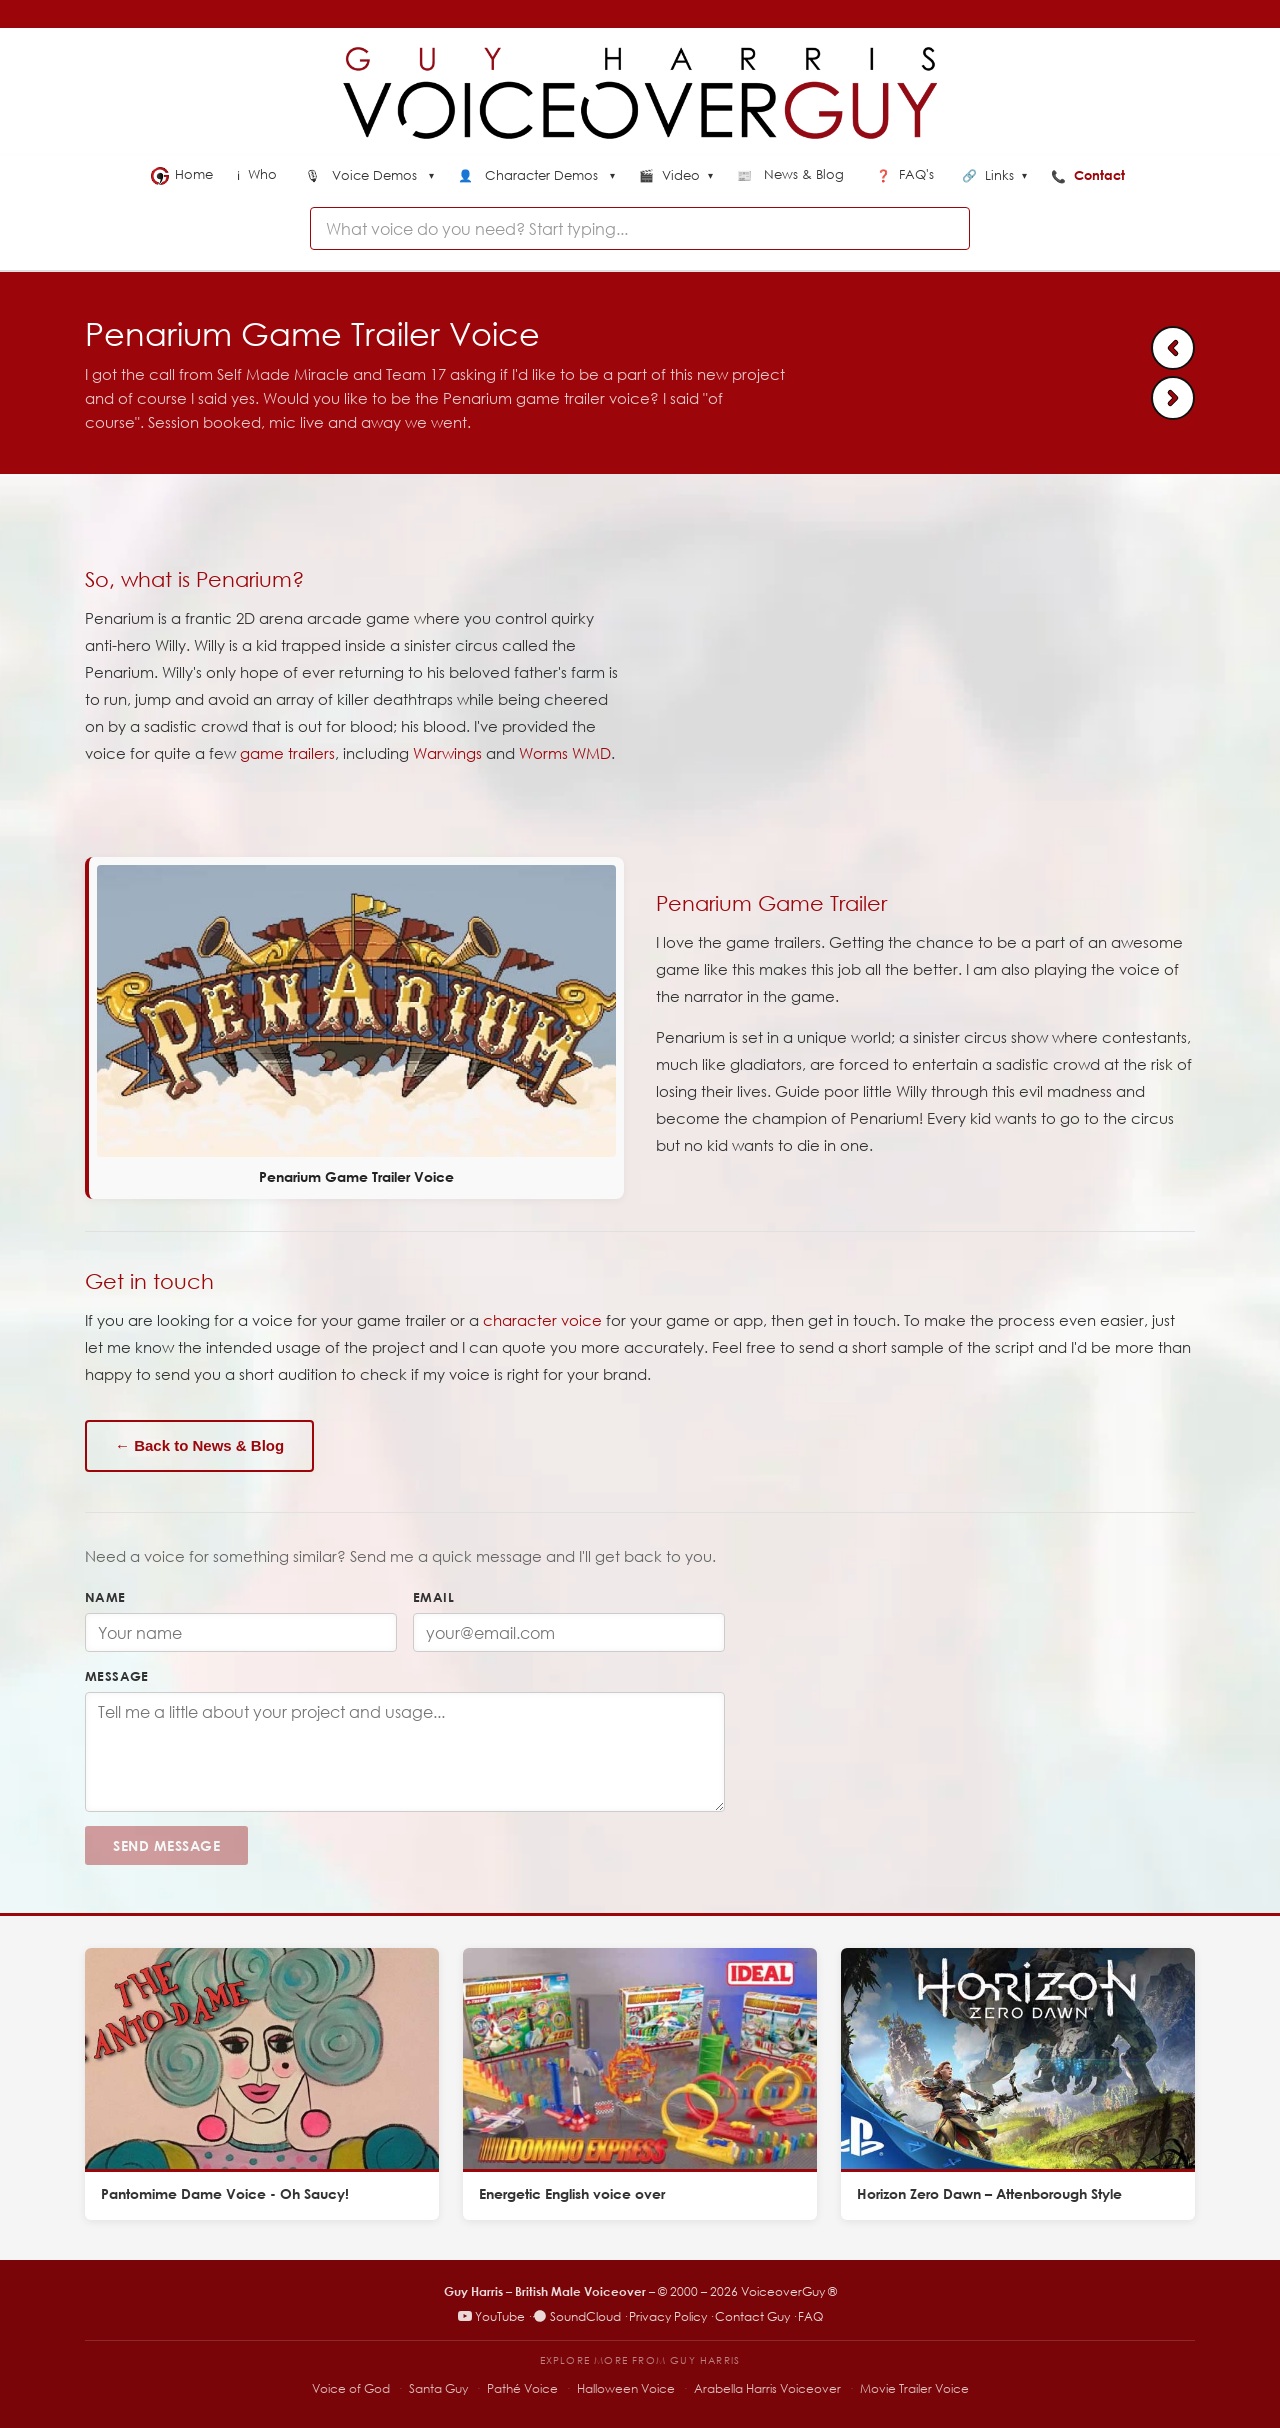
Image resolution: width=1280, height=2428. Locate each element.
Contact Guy (752, 2316)
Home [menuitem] (182, 175)
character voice (542, 1320)
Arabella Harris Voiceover (767, 2388)
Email (433, 1597)
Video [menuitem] (676, 176)
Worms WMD (565, 753)
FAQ (810, 2316)
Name (105, 1597)
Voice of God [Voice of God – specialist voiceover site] (351, 2388)
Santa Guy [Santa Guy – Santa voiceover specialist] (438, 2388)
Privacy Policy (668, 2316)
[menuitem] (369, 177)
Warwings (447, 753)
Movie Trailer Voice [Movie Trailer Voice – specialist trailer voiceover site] (914, 2388)
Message (117, 1676)
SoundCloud (577, 2316)
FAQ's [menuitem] (907, 174)
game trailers (287, 753)
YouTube (491, 2316)
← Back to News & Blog (199, 1445)
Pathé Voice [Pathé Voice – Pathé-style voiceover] (522, 2388)
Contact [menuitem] (1090, 175)
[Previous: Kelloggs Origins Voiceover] (1173, 348)
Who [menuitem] (259, 174)
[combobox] (640, 228)
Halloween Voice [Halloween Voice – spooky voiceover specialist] (626, 2388)
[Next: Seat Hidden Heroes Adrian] (1173, 398)
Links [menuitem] (994, 176)
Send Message (166, 1845)
